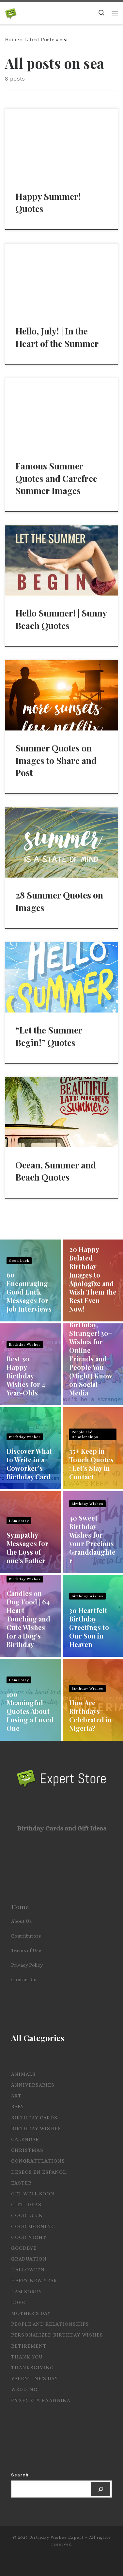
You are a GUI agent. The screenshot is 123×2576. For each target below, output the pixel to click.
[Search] (100, 2489)
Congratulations (38, 2161)
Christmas (27, 2150)
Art (16, 2096)
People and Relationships (84, 1434)
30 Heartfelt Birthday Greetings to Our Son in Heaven (89, 1627)
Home (12, 39)
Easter (21, 2183)
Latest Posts (39, 39)
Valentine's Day (34, 2378)
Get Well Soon (32, 2194)
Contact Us (23, 1979)
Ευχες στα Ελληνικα (40, 2400)
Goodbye (24, 2248)
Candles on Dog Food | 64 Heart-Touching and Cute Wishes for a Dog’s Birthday (28, 1619)
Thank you (27, 2357)
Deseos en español (38, 2172)
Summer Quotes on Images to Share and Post (56, 760)
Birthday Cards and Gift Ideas (61, 1828)
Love (18, 2302)
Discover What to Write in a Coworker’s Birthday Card (29, 1464)
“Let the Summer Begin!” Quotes (48, 1036)
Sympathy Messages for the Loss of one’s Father (27, 1547)
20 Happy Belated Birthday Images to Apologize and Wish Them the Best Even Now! (92, 1279)
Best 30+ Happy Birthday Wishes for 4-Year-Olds (27, 1375)
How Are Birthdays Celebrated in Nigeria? (90, 1715)
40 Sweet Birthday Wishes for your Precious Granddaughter (92, 1539)
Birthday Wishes (25, 1344)
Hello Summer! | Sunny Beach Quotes (61, 619)
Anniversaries (32, 2085)
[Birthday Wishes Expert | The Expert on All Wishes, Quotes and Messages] (11, 12)
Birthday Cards (34, 2118)
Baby (17, 2107)
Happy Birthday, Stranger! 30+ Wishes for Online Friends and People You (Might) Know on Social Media (90, 1354)
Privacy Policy (27, 1965)
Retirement (29, 2346)
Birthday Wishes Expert (56, 2537)
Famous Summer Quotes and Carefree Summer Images (56, 478)
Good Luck (19, 1261)
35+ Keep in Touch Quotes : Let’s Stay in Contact (91, 1464)
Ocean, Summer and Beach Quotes (55, 1171)
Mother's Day (31, 2313)
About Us (21, 1921)
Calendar (25, 2139)
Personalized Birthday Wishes (57, 2335)
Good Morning (33, 2226)
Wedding (24, 2389)
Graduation (29, 2259)
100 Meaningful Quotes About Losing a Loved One (30, 1711)
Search (20, 2474)
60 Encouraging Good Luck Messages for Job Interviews (29, 1291)
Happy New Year (34, 2280)
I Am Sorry (19, 1521)
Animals (23, 2074)
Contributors (26, 1936)
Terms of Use (26, 1950)
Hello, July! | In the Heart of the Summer (57, 337)
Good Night (28, 2237)
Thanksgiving (32, 2368)
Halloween (28, 2270)
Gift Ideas (26, 2204)
